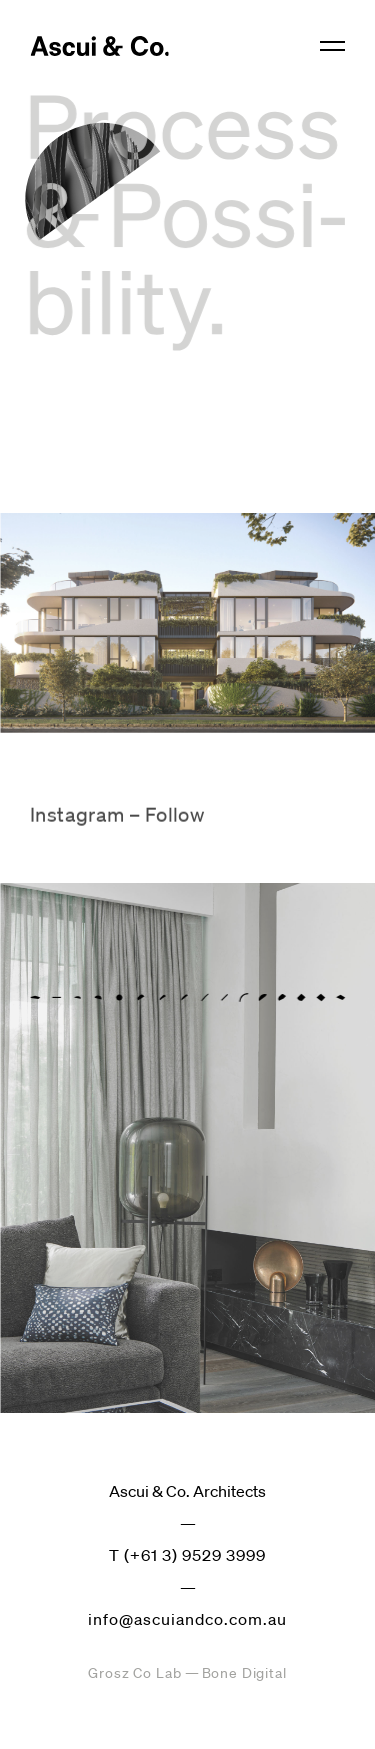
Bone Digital (244, 1673)
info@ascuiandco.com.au (187, 1619)
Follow (174, 822)
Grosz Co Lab (134, 1673)
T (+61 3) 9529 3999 (187, 1555)
